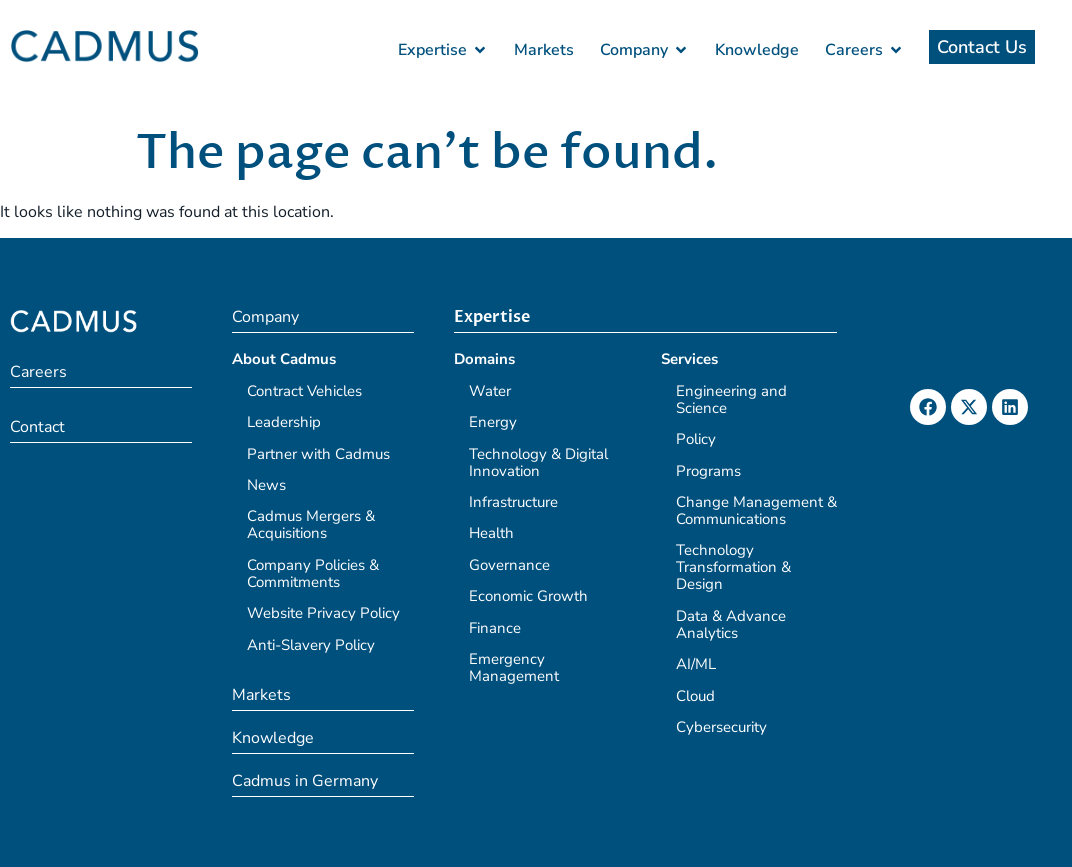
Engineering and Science (731, 399)
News (266, 485)
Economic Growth (528, 596)
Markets (261, 695)
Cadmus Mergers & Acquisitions (311, 524)
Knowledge (273, 738)
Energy (493, 422)
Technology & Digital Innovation (538, 462)
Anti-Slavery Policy (311, 645)
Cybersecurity (721, 727)
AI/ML (696, 664)
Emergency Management (514, 667)
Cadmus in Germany (305, 781)
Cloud (695, 696)
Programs (708, 471)
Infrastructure (513, 502)
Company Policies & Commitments (313, 573)
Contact (37, 427)
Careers (38, 372)
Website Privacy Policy (323, 613)
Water (490, 391)
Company (265, 317)
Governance (509, 565)
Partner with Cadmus (318, 454)
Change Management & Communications (756, 510)
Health (491, 533)
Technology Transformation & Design (733, 567)
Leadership (284, 422)
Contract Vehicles (304, 391)
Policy (696, 439)
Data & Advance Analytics (731, 624)
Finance (495, 628)
